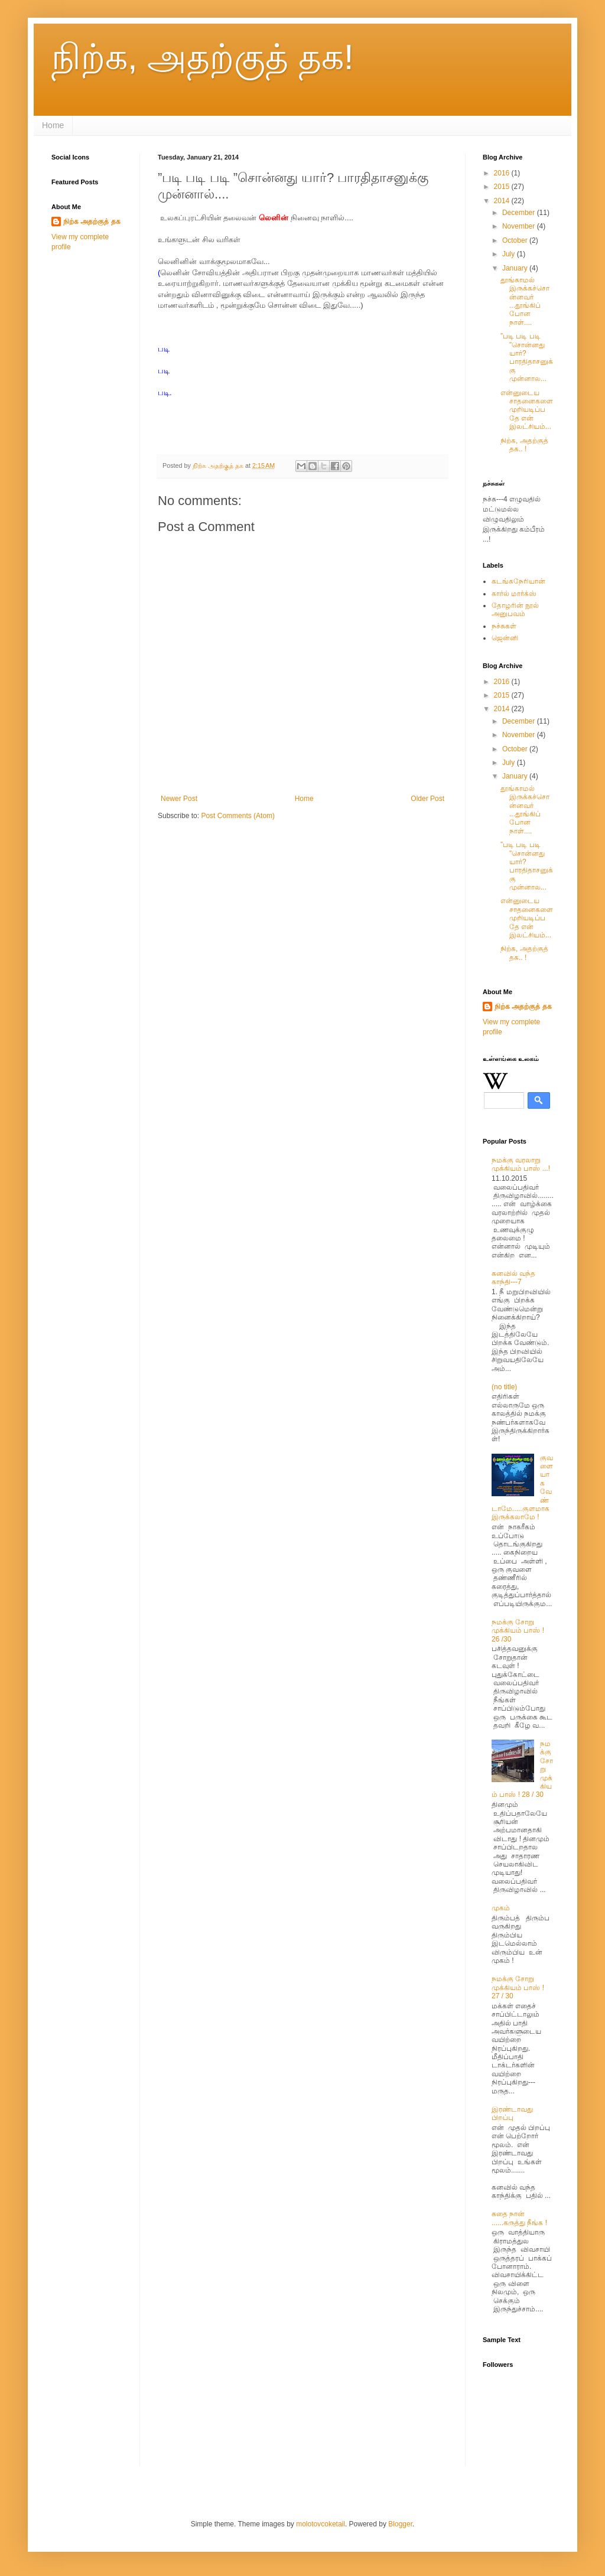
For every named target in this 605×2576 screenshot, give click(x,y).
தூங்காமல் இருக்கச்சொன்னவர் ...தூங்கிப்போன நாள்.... (524, 301)
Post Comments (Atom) (238, 816)
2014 (503, 201)
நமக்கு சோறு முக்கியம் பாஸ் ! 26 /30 (518, 1630)
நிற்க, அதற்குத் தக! (202, 57)
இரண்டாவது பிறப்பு (512, 2113)
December (519, 213)
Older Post (427, 798)
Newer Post (179, 798)
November (519, 226)
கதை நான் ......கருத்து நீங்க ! (519, 2218)
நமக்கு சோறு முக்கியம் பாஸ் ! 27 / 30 (518, 1987)
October (515, 240)
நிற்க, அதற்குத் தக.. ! (524, 445)
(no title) (504, 1387)
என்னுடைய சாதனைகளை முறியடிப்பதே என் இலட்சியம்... (526, 410)
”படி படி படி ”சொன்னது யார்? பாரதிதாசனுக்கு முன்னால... (526, 357)
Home (53, 125)
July (509, 254)
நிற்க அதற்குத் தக (92, 221)
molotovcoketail (320, 2524)
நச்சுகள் (504, 626)
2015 (503, 187)
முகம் (501, 1908)
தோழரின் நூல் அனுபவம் (515, 609)
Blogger (400, 2524)
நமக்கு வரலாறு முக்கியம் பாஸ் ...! (521, 1164)
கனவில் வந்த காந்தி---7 (513, 1277)
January (515, 268)
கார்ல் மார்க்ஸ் (514, 594)
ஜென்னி (505, 638)
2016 (503, 173)
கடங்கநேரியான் (518, 581)
